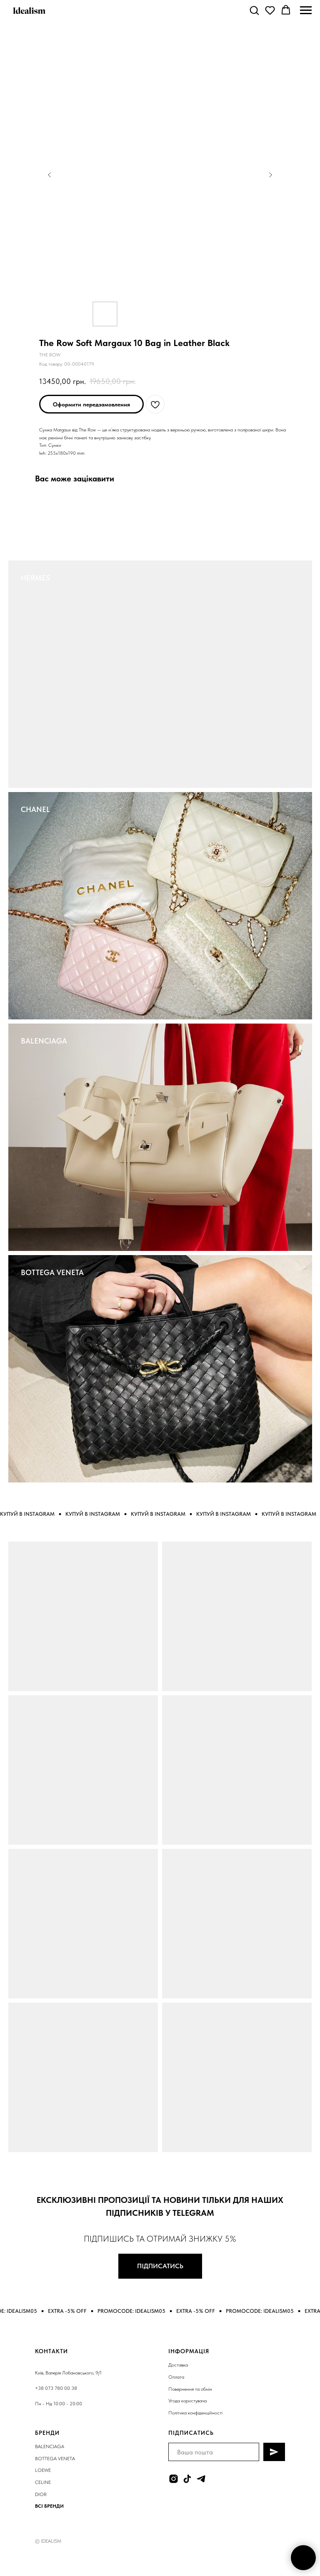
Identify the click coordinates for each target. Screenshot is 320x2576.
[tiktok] (187, 2479)
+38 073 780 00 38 (56, 2388)
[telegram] (201, 2479)
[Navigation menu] (306, 10)
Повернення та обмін (190, 2389)
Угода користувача (187, 2401)
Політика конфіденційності (195, 2413)
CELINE (43, 2482)
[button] (254, 10)
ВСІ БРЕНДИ (49, 2506)
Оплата (176, 2377)
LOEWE (43, 2470)
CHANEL (35, 809)
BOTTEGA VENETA (52, 1272)
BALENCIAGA (44, 1040)
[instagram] (173, 2479)
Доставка (178, 2365)
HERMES (35, 577)
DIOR (41, 2494)
